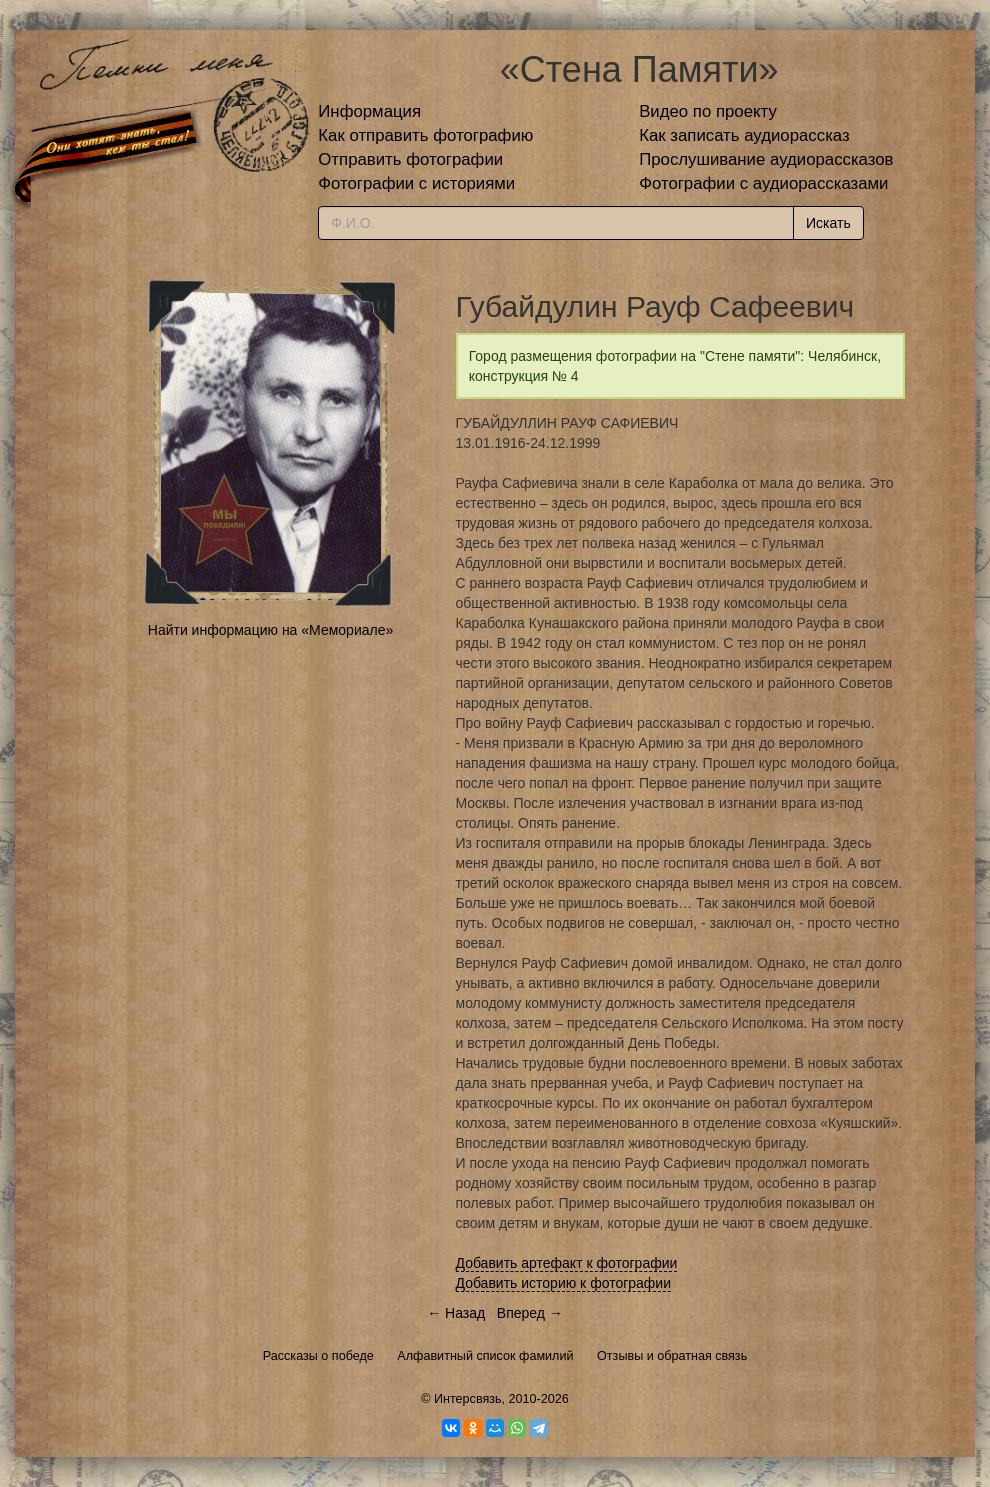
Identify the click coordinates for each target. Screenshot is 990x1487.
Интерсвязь (468, 1399)
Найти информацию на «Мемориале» (270, 630)
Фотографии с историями (416, 183)
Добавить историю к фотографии (564, 1283)
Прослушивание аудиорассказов (766, 159)
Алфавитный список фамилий (485, 1356)
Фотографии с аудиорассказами (763, 183)
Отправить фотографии (410, 159)
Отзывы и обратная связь (672, 1356)
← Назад (456, 1313)
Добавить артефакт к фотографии (567, 1263)
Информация (369, 111)
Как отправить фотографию (425, 135)
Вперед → (530, 1313)
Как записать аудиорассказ (744, 135)
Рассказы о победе (318, 1356)
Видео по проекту (708, 111)
